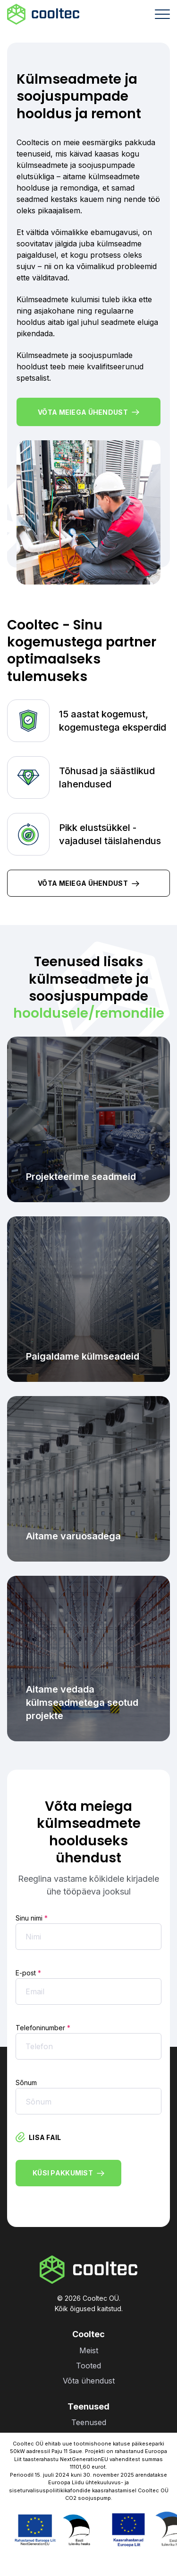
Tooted (88, 2365)
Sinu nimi (32, 1918)
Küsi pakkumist (68, 2173)
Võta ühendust (89, 2380)
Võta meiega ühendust (88, 412)
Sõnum (26, 2082)
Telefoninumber (43, 2028)
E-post (28, 1973)
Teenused (88, 2422)
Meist (88, 2350)
